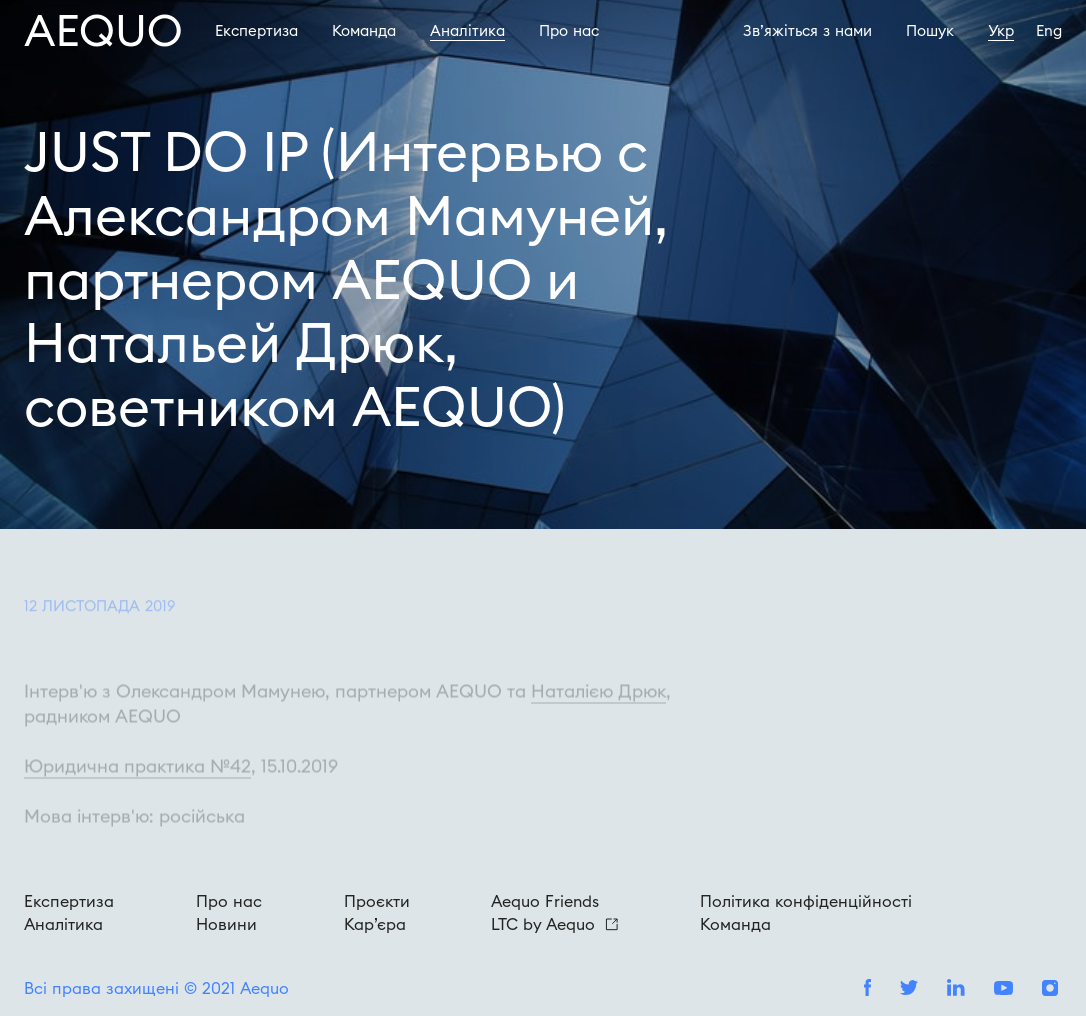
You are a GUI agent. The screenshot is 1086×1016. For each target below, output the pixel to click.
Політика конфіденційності (806, 901)
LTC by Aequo (554, 924)
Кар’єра (375, 924)
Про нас (229, 901)
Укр (1001, 30)
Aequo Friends (545, 901)
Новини (226, 924)
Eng (1049, 30)
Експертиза (256, 30)
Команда (364, 30)
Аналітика (467, 30)
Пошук (930, 30)
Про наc (569, 30)
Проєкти (377, 901)
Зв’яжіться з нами (807, 30)
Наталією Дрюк (598, 708)
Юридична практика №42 (137, 783)
